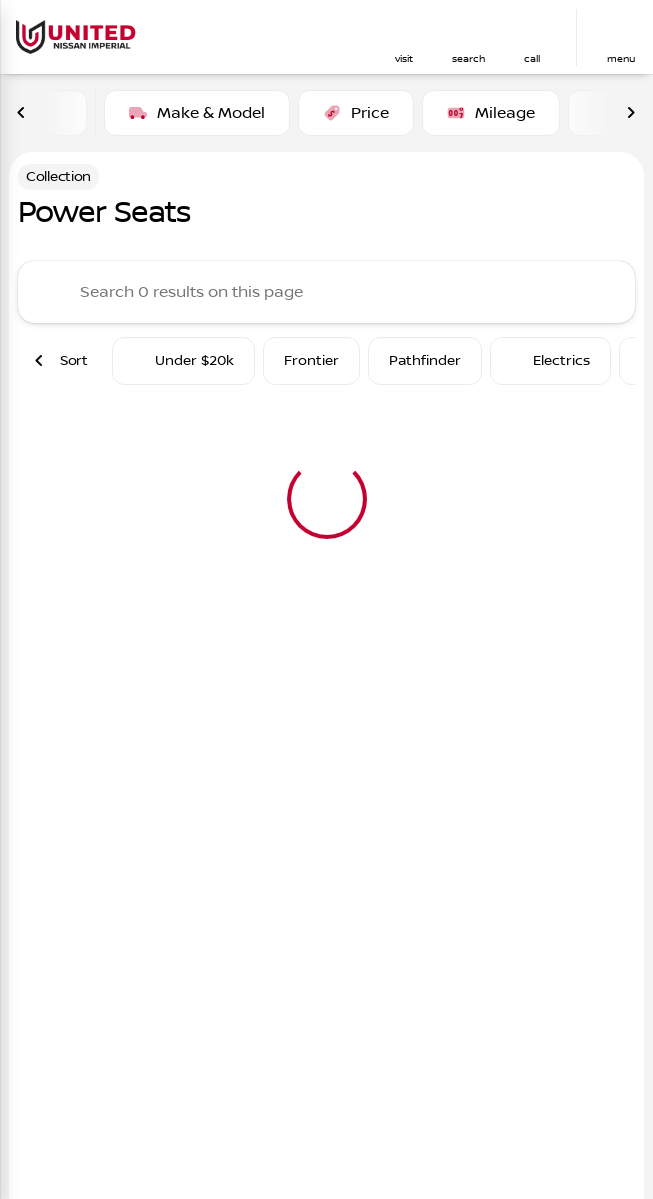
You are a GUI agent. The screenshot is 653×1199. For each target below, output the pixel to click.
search (468, 58)
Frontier (311, 361)
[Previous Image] (22, 113)
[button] (404, 37)
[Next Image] (631, 113)
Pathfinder (425, 361)
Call (532, 58)
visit (404, 58)
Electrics (550, 361)
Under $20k (183, 361)
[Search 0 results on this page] (326, 292)
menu (621, 58)
